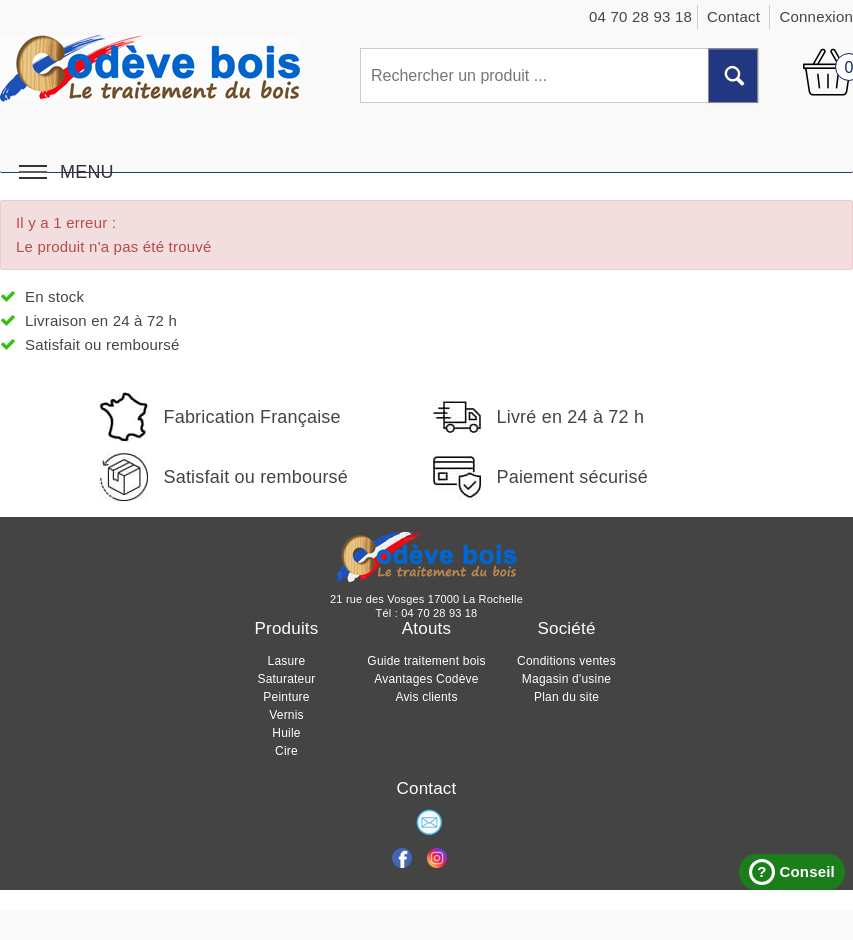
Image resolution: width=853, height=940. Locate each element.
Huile (286, 733)
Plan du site (566, 697)
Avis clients (426, 697)
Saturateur (286, 679)
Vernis (286, 715)
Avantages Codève (426, 679)
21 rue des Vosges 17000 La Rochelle (426, 599)
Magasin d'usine (566, 679)
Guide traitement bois (426, 661)
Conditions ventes (566, 661)
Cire (286, 751)
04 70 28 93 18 (439, 613)
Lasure (287, 661)
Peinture (286, 697)
